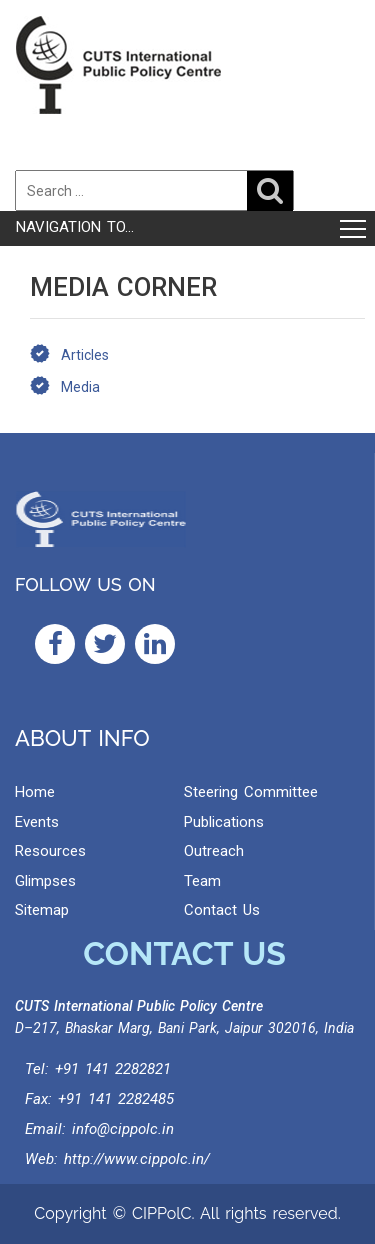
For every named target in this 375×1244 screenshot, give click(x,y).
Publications (224, 822)
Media (80, 387)
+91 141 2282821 (113, 1069)
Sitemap (42, 910)
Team (202, 881)
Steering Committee (251, 792)
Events (37, 822)
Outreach (214, 851)
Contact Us (222, 910)
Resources (50, 851)
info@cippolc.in (123, 1129)
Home (35, 792)
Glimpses (45, 881)
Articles (85, 355)
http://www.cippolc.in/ (137, 1159)
